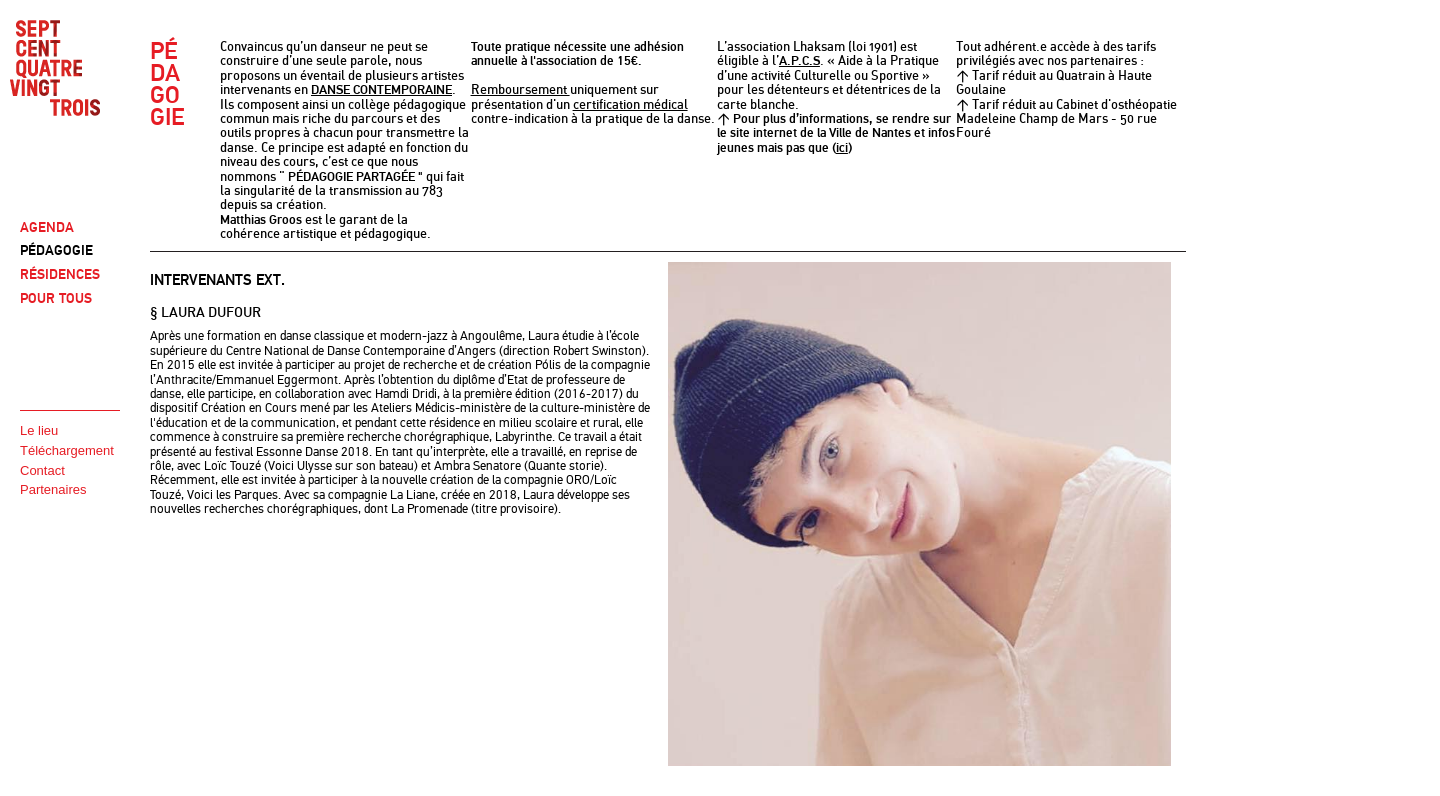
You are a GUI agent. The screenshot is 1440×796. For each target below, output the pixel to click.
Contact (42, 470)
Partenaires (53, 489)
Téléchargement (67, 450)
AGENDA (47, 227)
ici (842, 148)
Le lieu (39, 430)
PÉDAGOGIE (56, 250)
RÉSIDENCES (60, 274)
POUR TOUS (56, 298)
